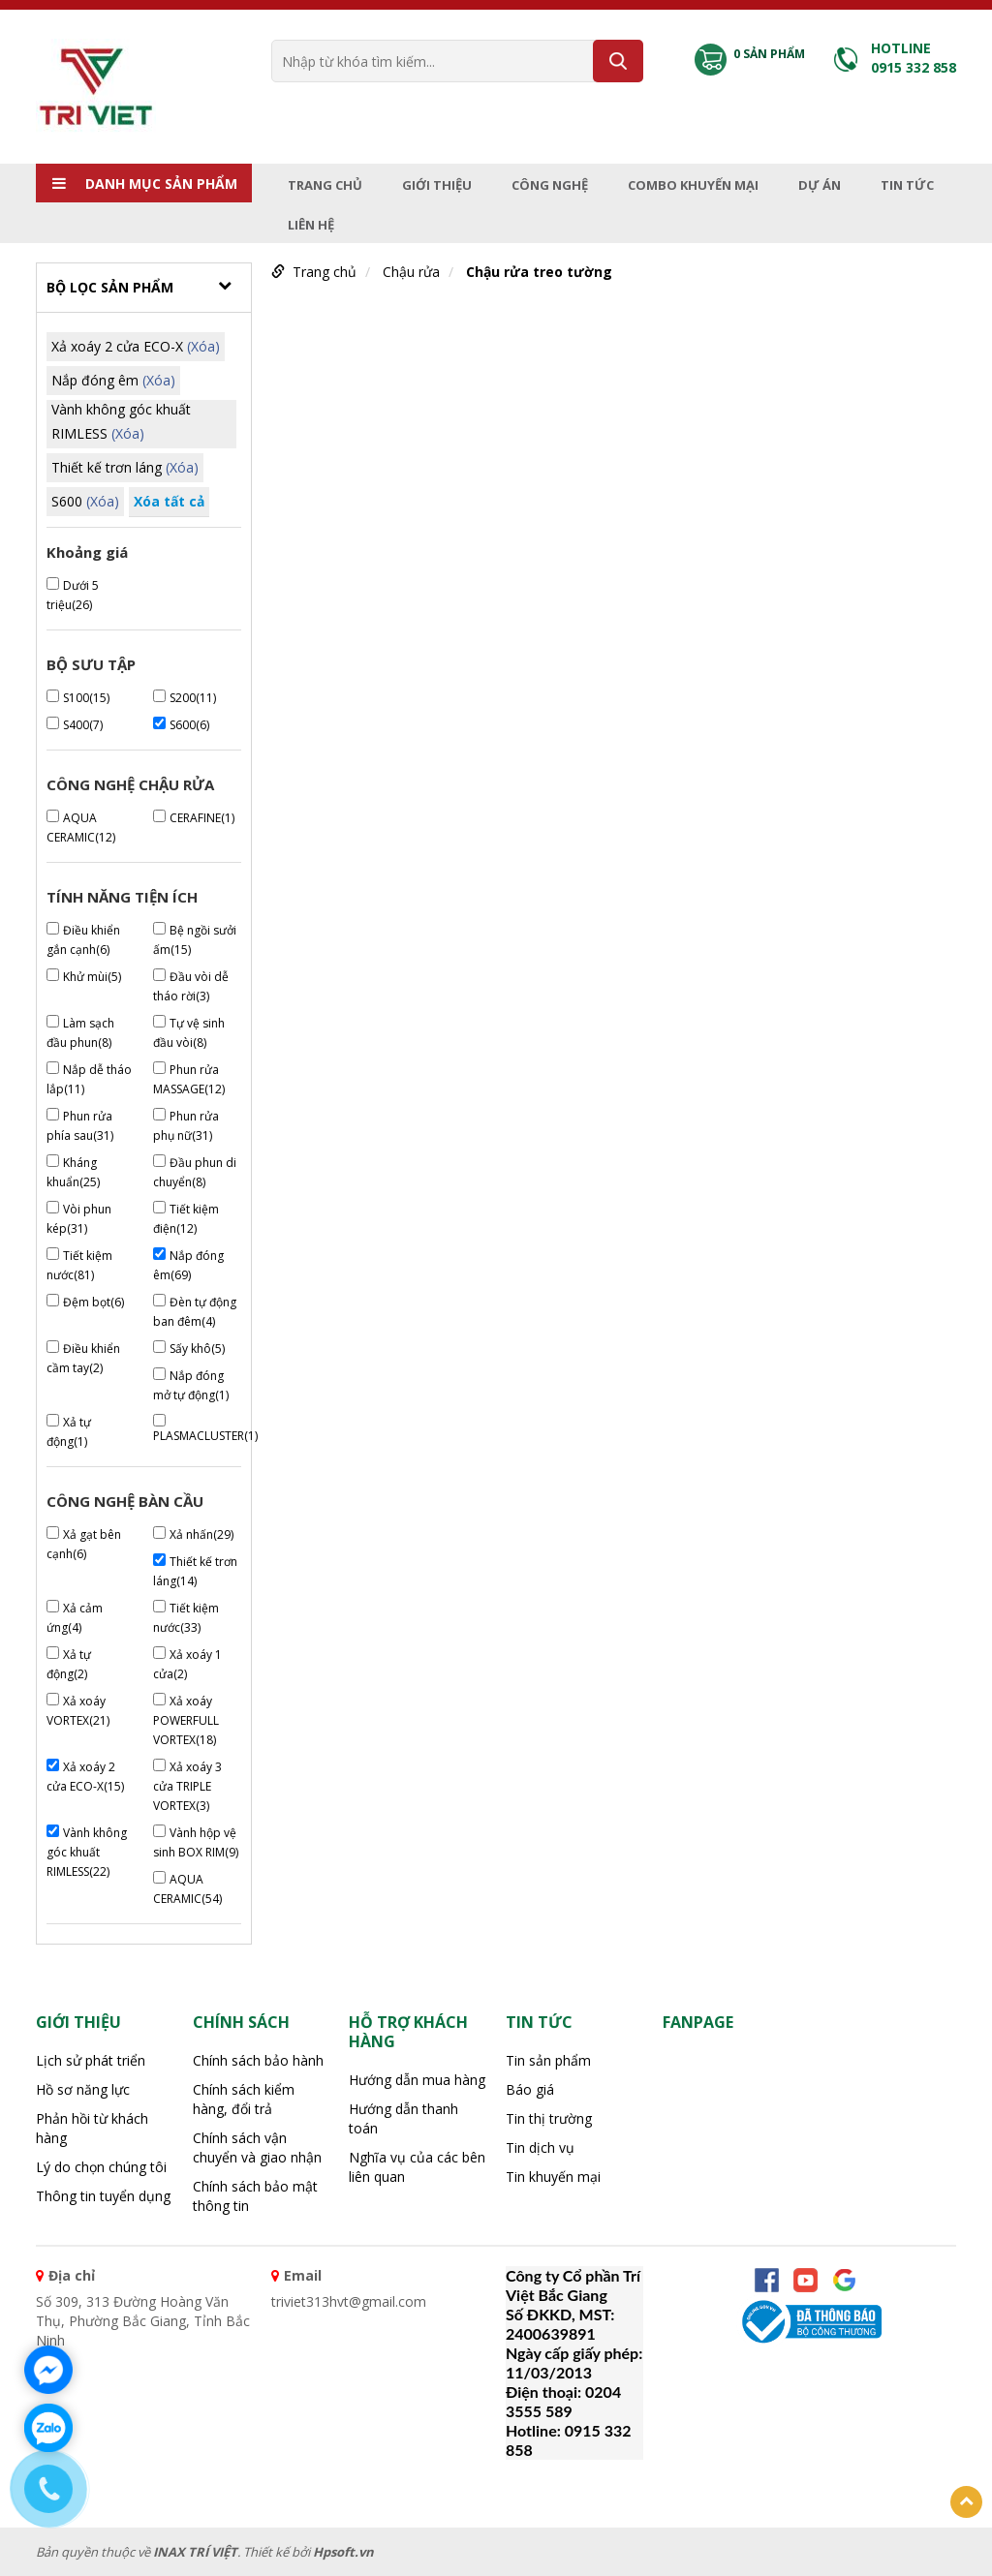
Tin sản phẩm (548, 2060)
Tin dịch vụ (540, 2147)
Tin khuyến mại (553, 2176)
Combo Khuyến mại (693, 185)
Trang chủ (325, 185)
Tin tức (907, 185)
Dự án (819, 185)
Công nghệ (550, 185)
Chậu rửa (411, 271)
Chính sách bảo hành (258, 2060)
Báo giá (530, 2089)
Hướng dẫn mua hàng (417, 2079)
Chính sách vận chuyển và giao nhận (257, 2147)
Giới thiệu (437, 185)
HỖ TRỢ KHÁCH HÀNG (408, 2031)
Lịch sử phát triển (90, 2060)
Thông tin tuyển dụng (103, 2196)
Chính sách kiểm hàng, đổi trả (243, 2099)
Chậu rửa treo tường (539, 271)
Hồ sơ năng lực (83, 2089)
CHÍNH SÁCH (241, 2022)
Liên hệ (311, 225)
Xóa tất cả (169, 501)
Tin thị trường (549, 2118)
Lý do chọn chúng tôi (101, 2167)
